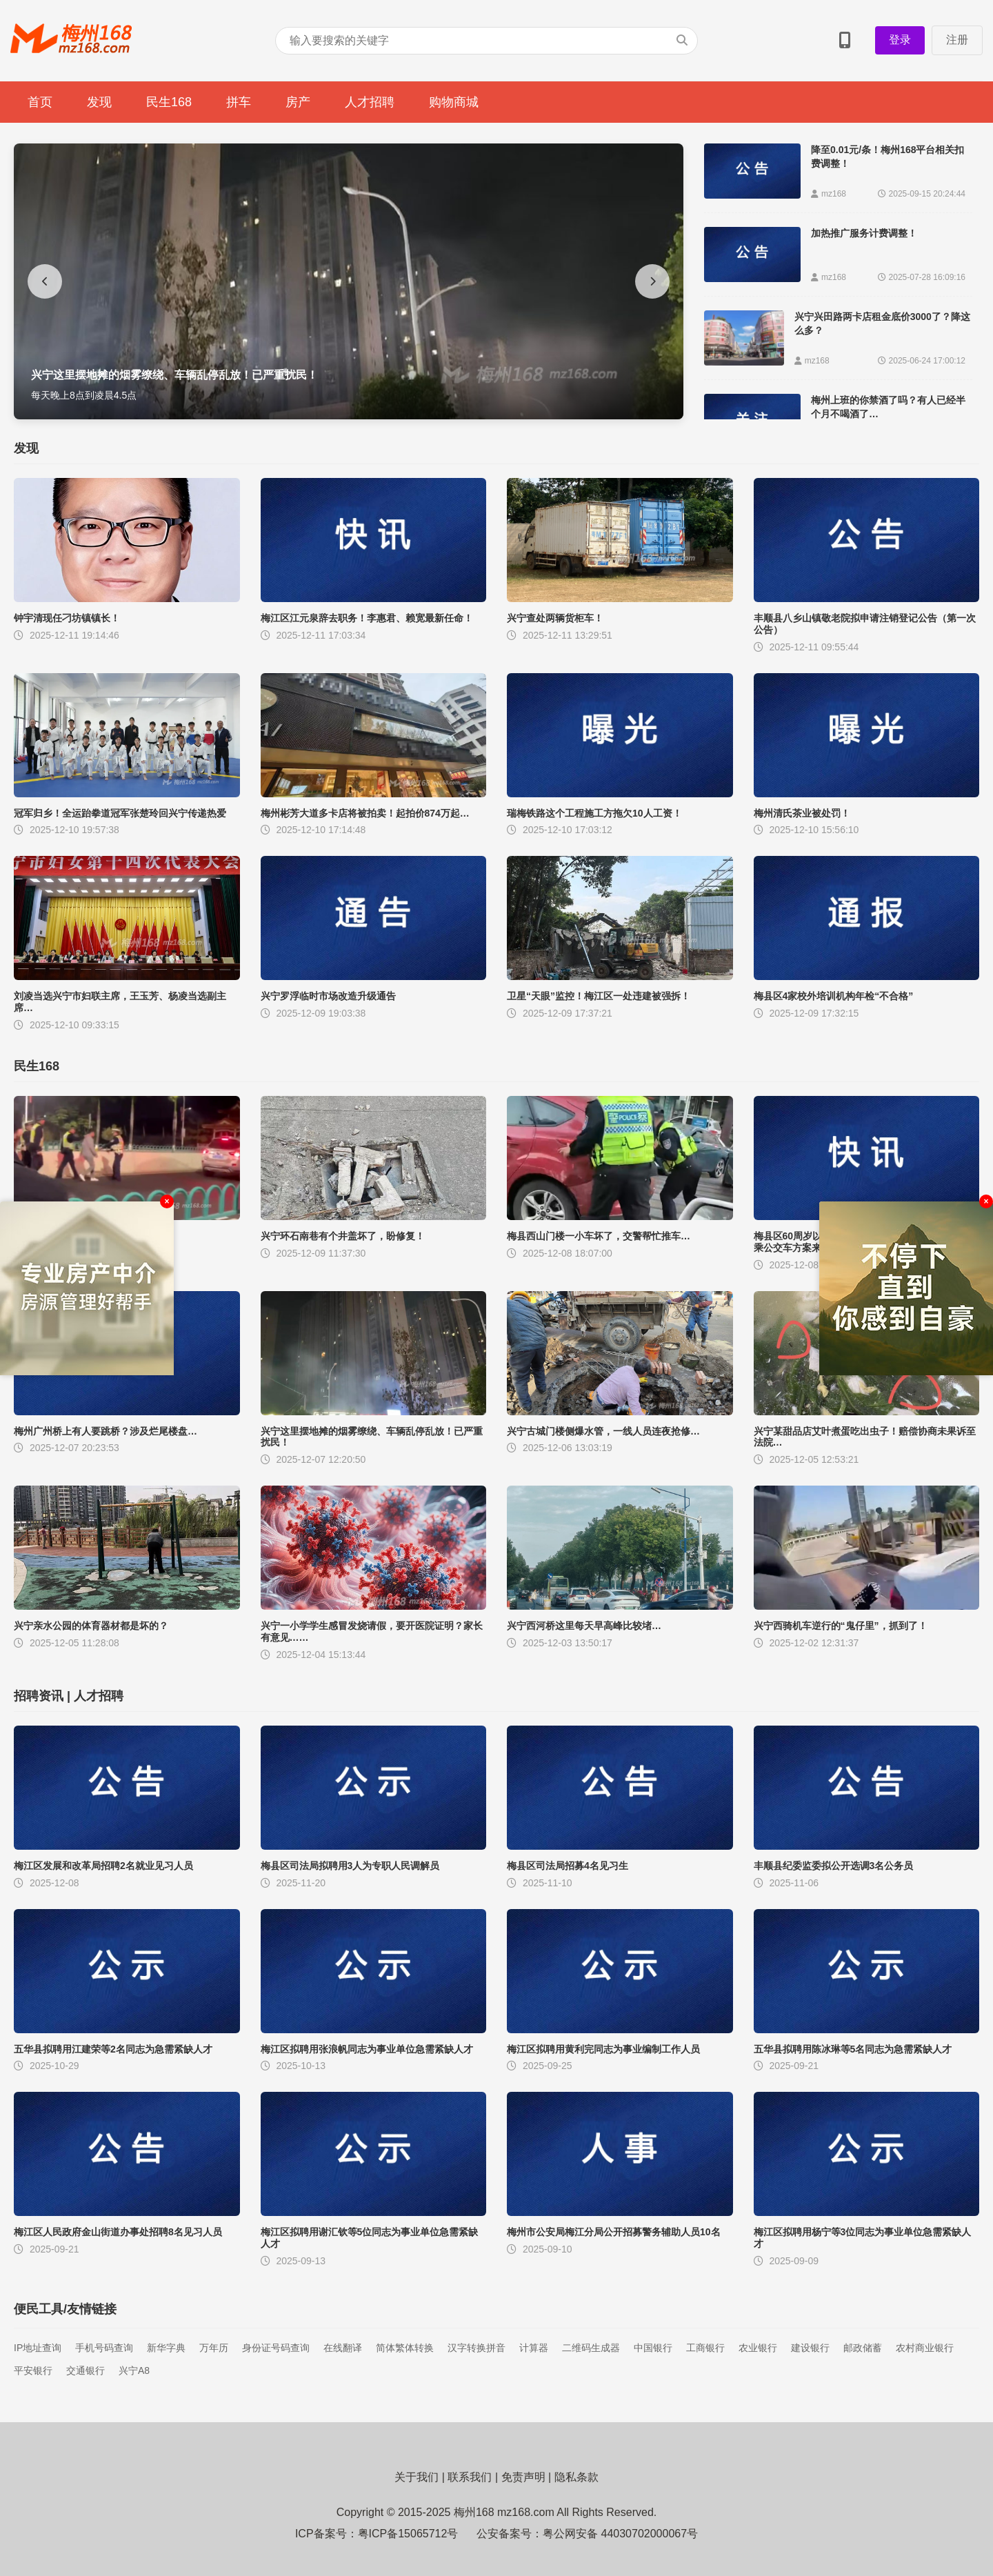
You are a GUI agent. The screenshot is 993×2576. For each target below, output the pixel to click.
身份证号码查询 (276, 2347)
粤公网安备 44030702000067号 (620, 2533)
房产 (297, 102)
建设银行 (810, 2347)
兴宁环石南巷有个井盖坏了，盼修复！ (343, 1235)
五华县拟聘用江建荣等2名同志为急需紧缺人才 (113, 2049)
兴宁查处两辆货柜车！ (555, 617)
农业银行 (758, 2347)
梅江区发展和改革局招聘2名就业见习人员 (103, 1865)
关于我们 (416, 2477)
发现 (99, 102)
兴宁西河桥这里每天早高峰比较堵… (584, 1625)
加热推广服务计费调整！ (864, 233)
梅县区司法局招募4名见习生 (567, 1865)
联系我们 (470, 2477)
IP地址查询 (37, 2347)
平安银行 (33, 2370)
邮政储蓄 (862, 2347)
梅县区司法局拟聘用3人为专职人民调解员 (350, 1865)
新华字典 (166, 2347)
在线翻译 (342, 2347)
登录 (900, 40)
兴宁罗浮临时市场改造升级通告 (328, 995)
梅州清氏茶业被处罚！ (802, 813)
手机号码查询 (104, 2347)
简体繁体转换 (405, 2347)
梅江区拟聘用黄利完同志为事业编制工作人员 (603, 2049)
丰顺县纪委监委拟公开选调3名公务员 (834, 1865)
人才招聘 (369, 102)
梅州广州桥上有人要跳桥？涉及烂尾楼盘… (105, 1431)
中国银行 (653, 2347)
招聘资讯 (38, 1696)
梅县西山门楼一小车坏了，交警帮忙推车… (598, 1235)
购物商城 (454, 102)
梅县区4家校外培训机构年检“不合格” (834, 995)
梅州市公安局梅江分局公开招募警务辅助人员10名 (614, 2231)
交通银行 (85, 2370)
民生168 (169, 102)
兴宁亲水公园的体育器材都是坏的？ (91, 1625)
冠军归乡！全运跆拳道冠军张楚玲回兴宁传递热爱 (120, 813)
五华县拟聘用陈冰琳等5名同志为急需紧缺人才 (853, 2049)
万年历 (213, 2347)
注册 (957, 40)
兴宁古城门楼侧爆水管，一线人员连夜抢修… (603, 1431)
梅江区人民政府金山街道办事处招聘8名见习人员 (118, 2231)
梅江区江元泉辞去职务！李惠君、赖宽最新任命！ (367, 617)
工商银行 (705, 2347)
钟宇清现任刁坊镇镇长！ (67, 617)
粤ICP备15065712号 (408, 2533)
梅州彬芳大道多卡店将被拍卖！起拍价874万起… (365, 813)
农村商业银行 (925, 2347)
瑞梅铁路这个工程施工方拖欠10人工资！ (594, 813)
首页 (40, 102)
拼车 (238, 102)
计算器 (533, 2347)
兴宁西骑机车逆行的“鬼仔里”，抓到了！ (840, 1625)
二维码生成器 (591, 2347)
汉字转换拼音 (476, 2347)
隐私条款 (576, 2477)
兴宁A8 (134, 2370)
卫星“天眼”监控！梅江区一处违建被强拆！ (598, 995)
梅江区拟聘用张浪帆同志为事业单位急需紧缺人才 (367, 2049)
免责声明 (523, 2477)
